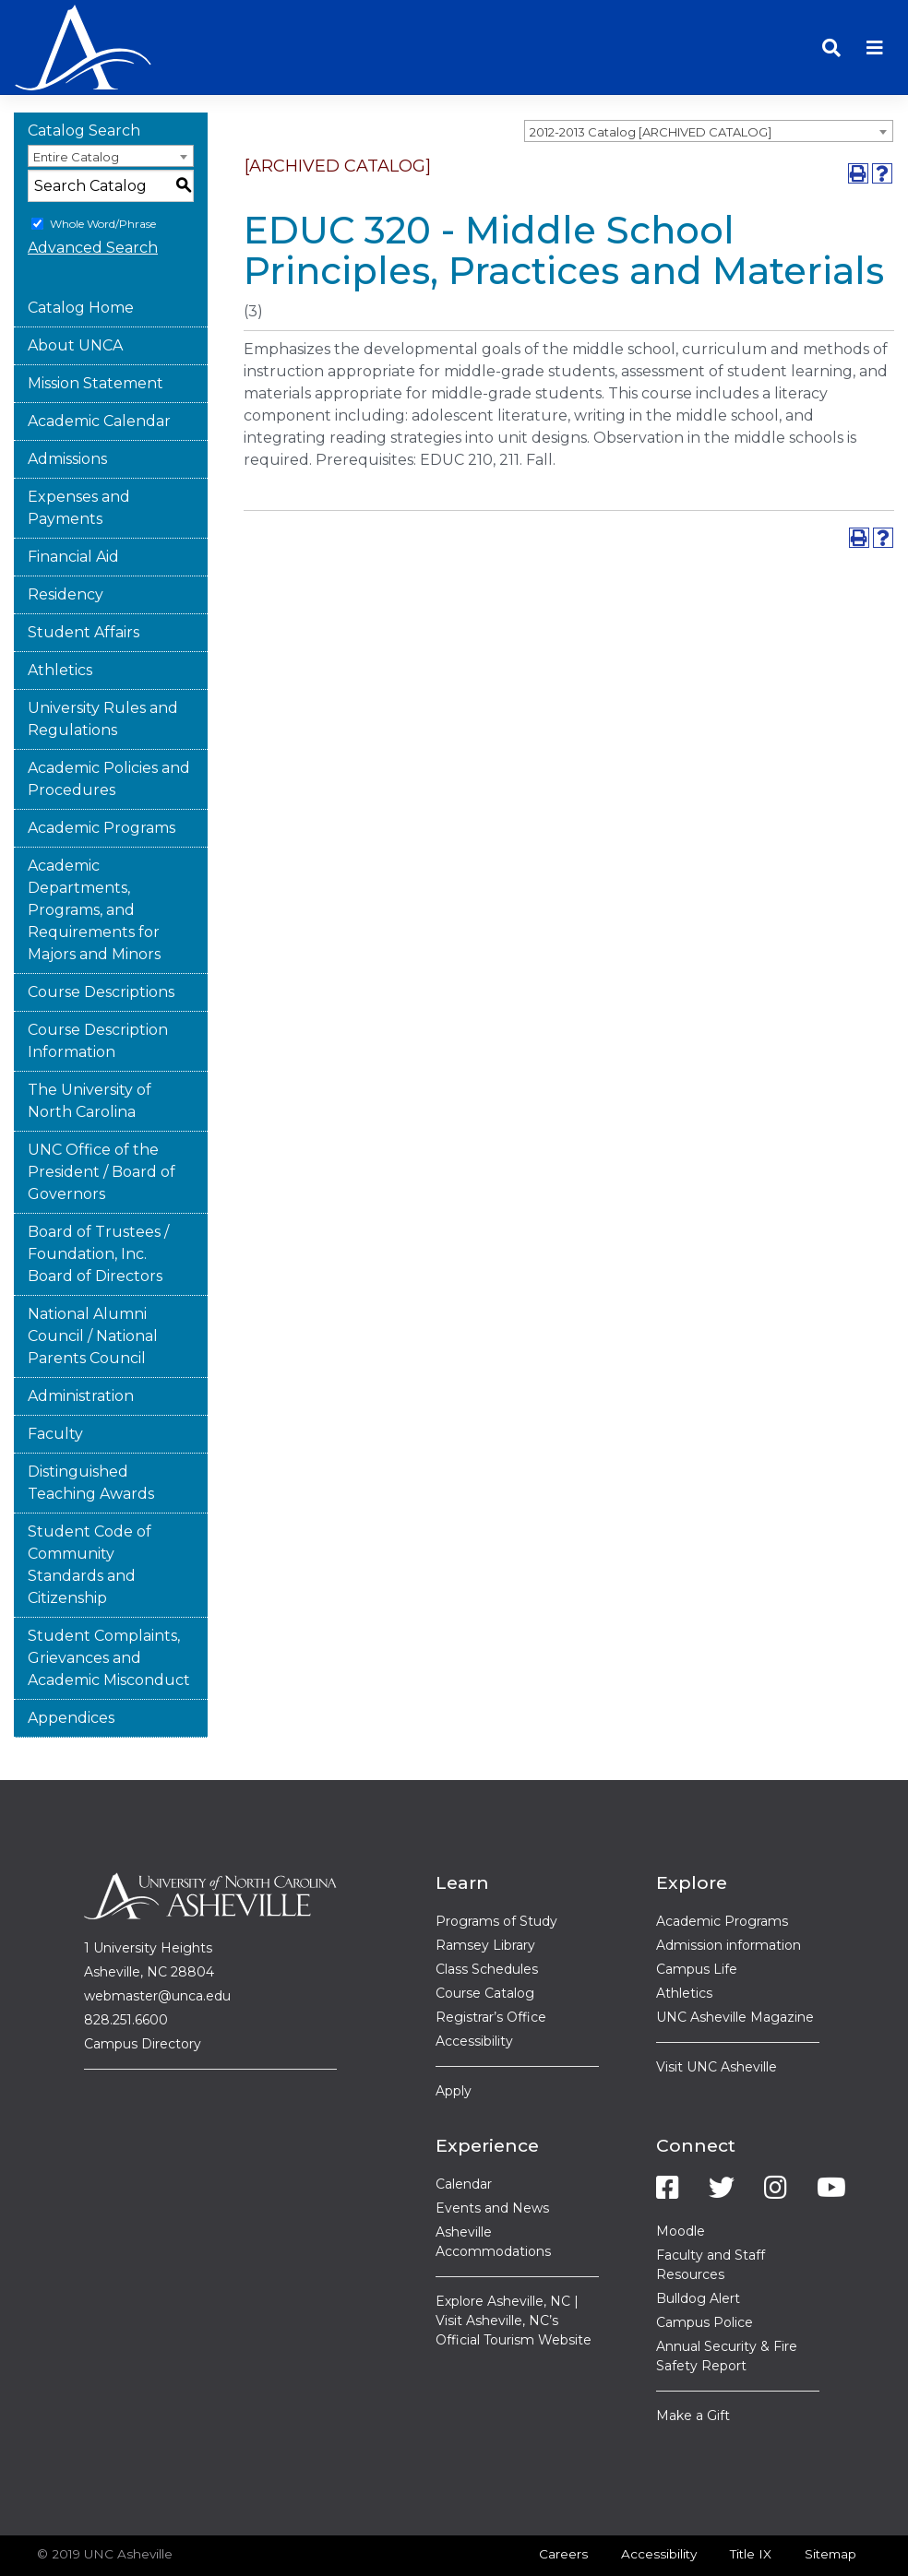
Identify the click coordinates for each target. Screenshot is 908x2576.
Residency (65, 543)
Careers (563, 2502)
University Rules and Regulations (103, 667)
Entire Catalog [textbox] (76, 105)
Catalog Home (81, 256)
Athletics (60, 618)
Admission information (728, 1893)
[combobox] (708, 79)
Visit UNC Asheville (716, 2015)
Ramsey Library (485, 1893)
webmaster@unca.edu (157, 1945)
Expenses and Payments (79, 456)
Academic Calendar (99, 369)
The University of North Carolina (89, 1049)
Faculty (55, 1382)
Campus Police (704, 2270)
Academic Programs (101, 776)
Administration (81, 1344)
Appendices (71, 1666)
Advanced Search (93, 196)
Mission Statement (95, 331)
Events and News (492, 2156)
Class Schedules (487, 1917)
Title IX (750, 2502)
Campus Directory (142, 1993)
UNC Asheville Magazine (735, 1965)
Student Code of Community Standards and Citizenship (89, 1513)
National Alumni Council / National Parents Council (93, 1284)
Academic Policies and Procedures (109, 727)
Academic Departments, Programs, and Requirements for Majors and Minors (94, 858)
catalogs (140, 2550)
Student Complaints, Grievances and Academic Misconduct (109, 1606)
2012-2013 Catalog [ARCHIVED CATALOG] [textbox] (650, 80)
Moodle (680, 2179)
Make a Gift (693, 2364)
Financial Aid (73, 505)
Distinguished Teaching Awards (91, 1431)
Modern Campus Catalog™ (720, 2550)
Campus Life (696, 1917)
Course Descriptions (101, 940)
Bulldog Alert (698, 2246)
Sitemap (830, 2502)
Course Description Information (98, 989)
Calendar (464, 2132)
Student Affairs (83, 580)
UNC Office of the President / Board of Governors (101, 1120)
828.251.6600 (126, 1969)
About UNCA (75, 294)
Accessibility (474, 1989)
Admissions (67, 407)
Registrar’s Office (491, 1965)
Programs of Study (496, 1869)
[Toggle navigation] (874, 22)
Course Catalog (485, 1941)
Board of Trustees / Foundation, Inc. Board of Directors (98, 1202)
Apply (454, 2039)
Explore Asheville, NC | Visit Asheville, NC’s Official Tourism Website (513, 2269)
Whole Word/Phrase (103, 172)
